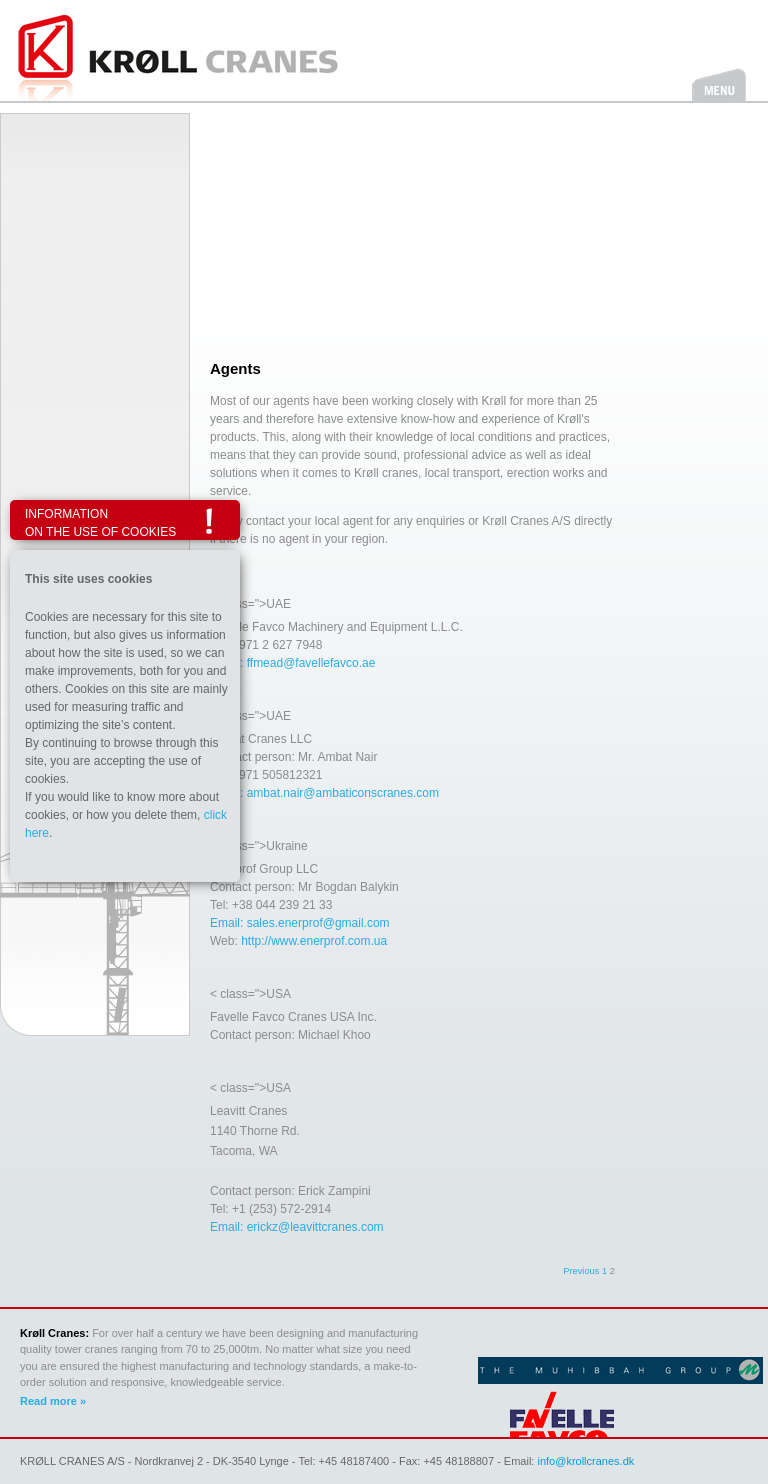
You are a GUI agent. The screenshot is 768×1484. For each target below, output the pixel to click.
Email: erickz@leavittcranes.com (297, 1227)
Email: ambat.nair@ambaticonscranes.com (324, 793)
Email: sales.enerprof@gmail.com (300, 923)
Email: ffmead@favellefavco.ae (292, 663)
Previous (581, 1271)
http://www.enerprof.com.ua (314, 941)
